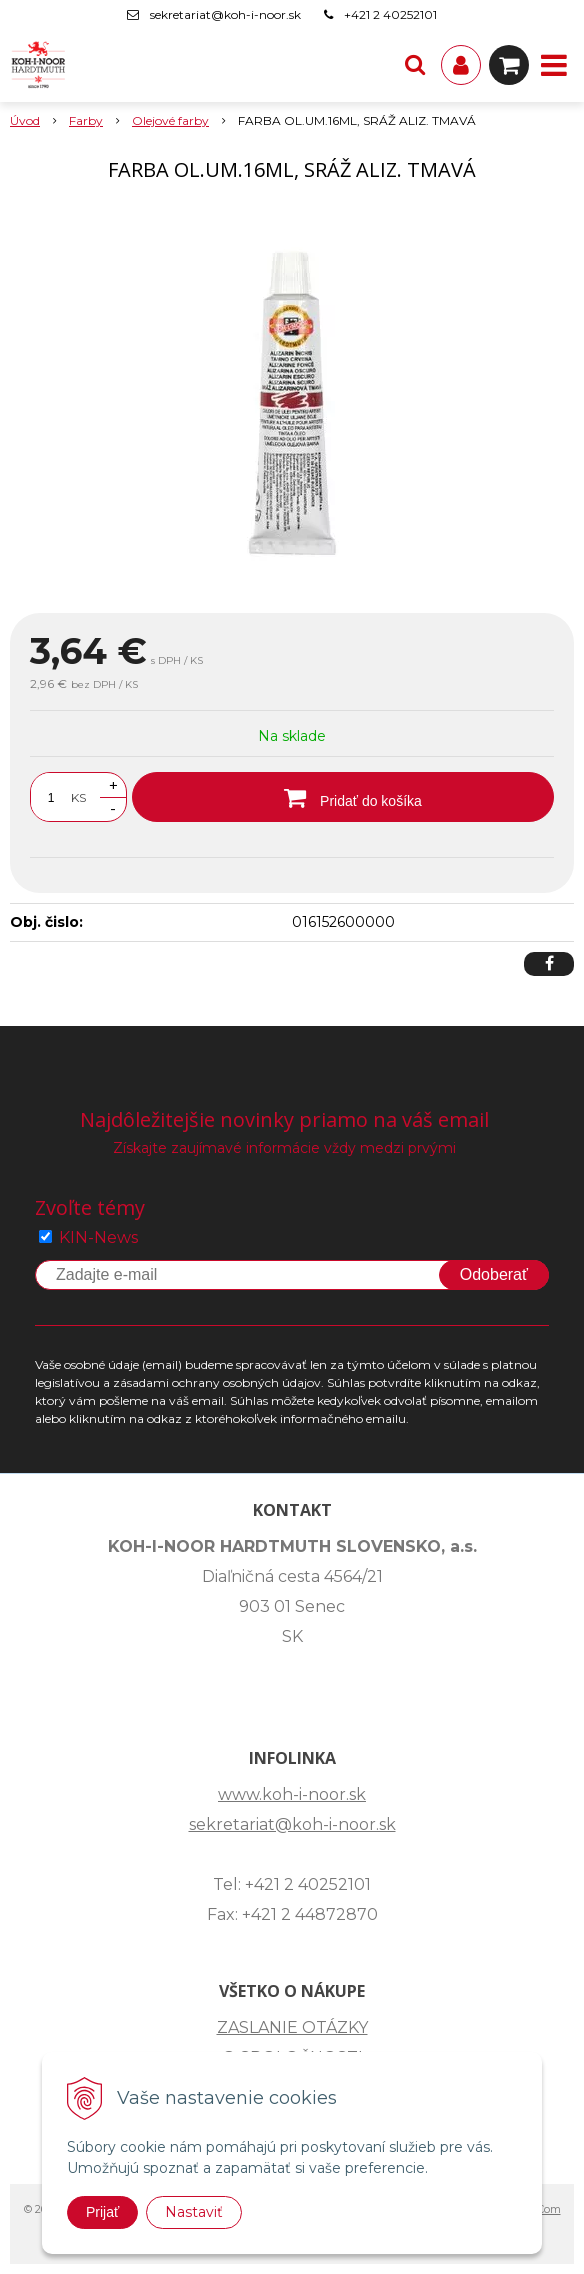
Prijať (102, 2212)
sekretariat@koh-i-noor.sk (225, 14)
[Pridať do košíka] (343, 797)
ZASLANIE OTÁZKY (292, 2027)
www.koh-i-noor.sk (292, 1794)
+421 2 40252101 (390, 14)
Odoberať (494, 1274)
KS (78, 797)
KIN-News (98, 1237)
